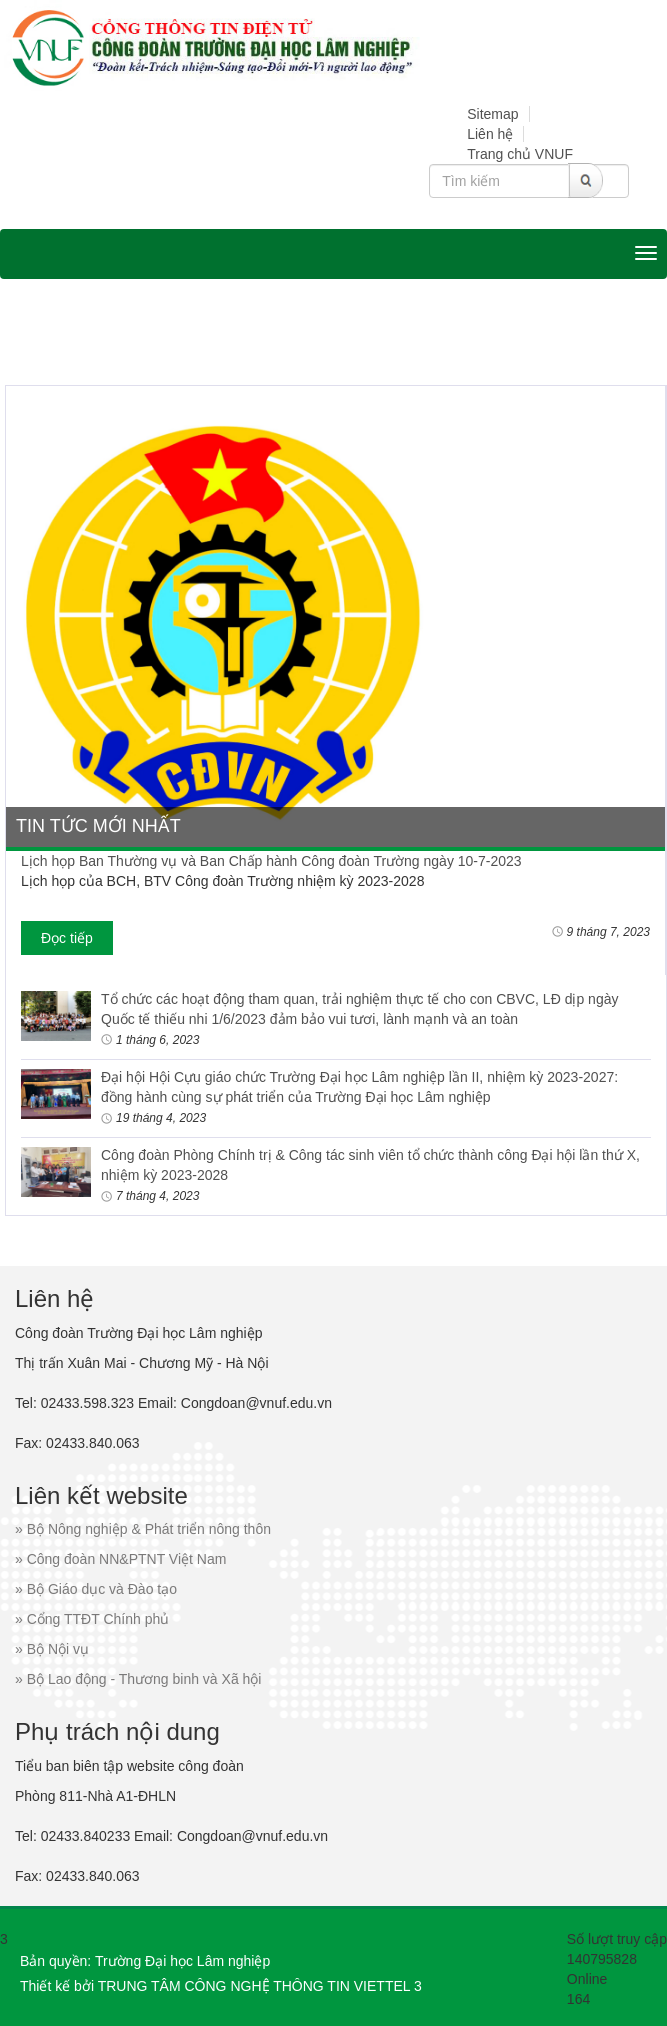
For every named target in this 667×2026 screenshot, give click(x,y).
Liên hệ (490, 134)
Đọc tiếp (67, 938)
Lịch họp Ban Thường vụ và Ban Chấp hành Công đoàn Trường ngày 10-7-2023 (271, 861)
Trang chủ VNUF (520, 154)
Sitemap (492, 114)
